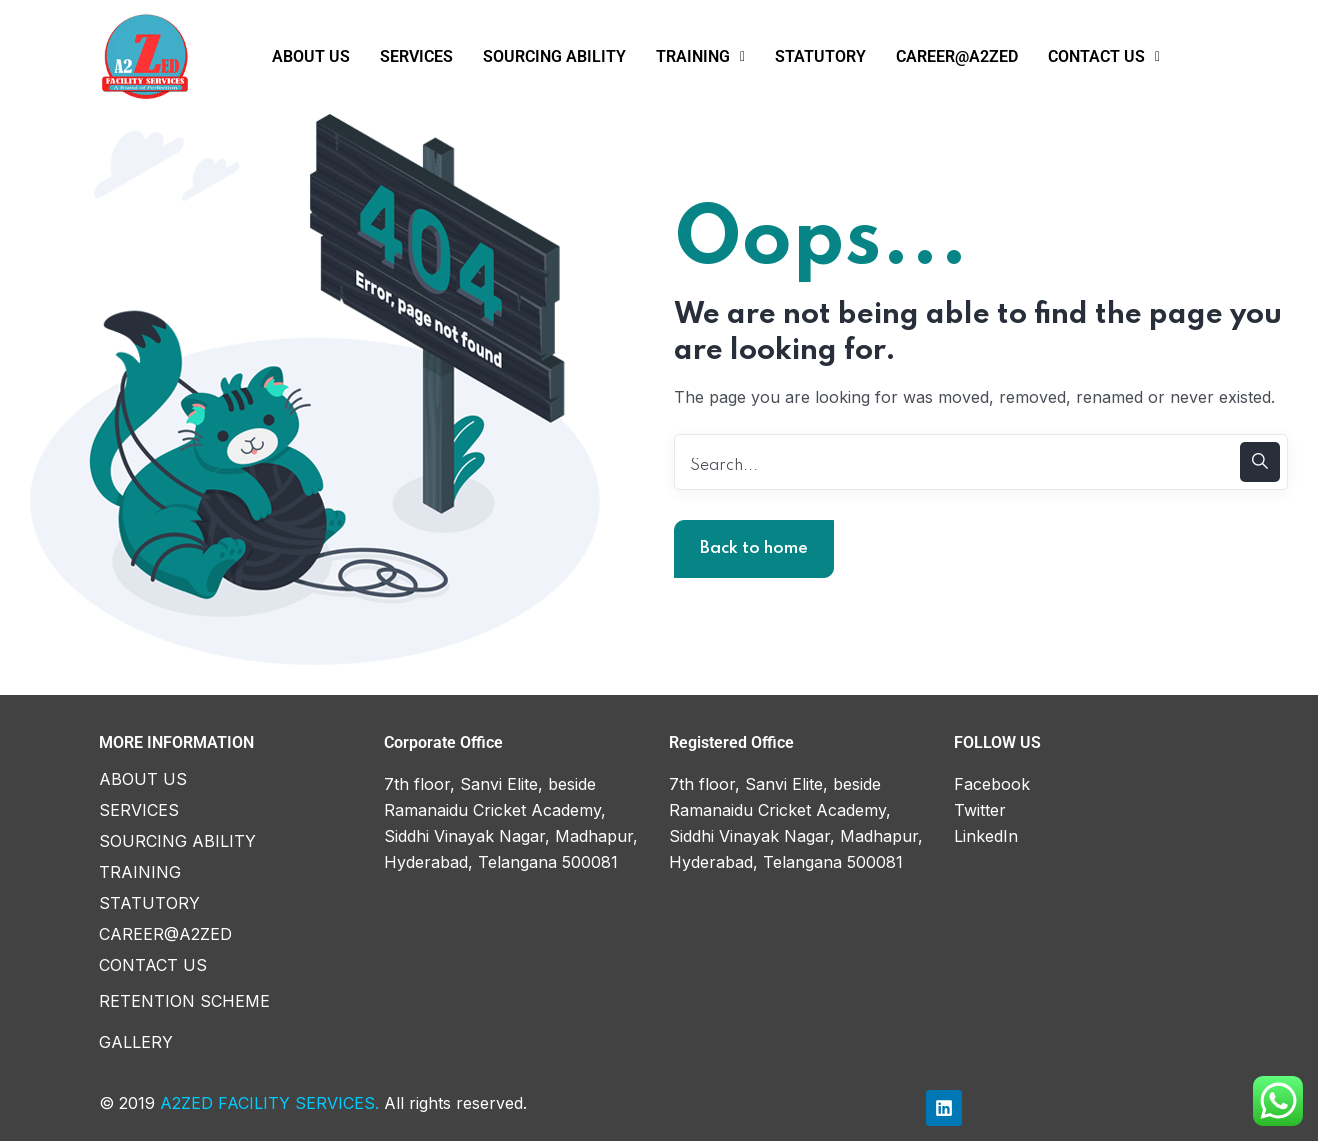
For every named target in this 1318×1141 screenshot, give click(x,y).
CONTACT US (1104, 56)
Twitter (980, 810)
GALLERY (136, 1042)
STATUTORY (820, 56)
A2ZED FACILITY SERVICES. (269, 1103)
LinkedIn (986, 836)
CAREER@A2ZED (957, 56)
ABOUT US (311, 56)
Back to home (754, 548)
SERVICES (416, 56)
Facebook (992, 784)
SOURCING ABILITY (554, 56)
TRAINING (700, 56)
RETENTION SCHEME (184, 1001)
